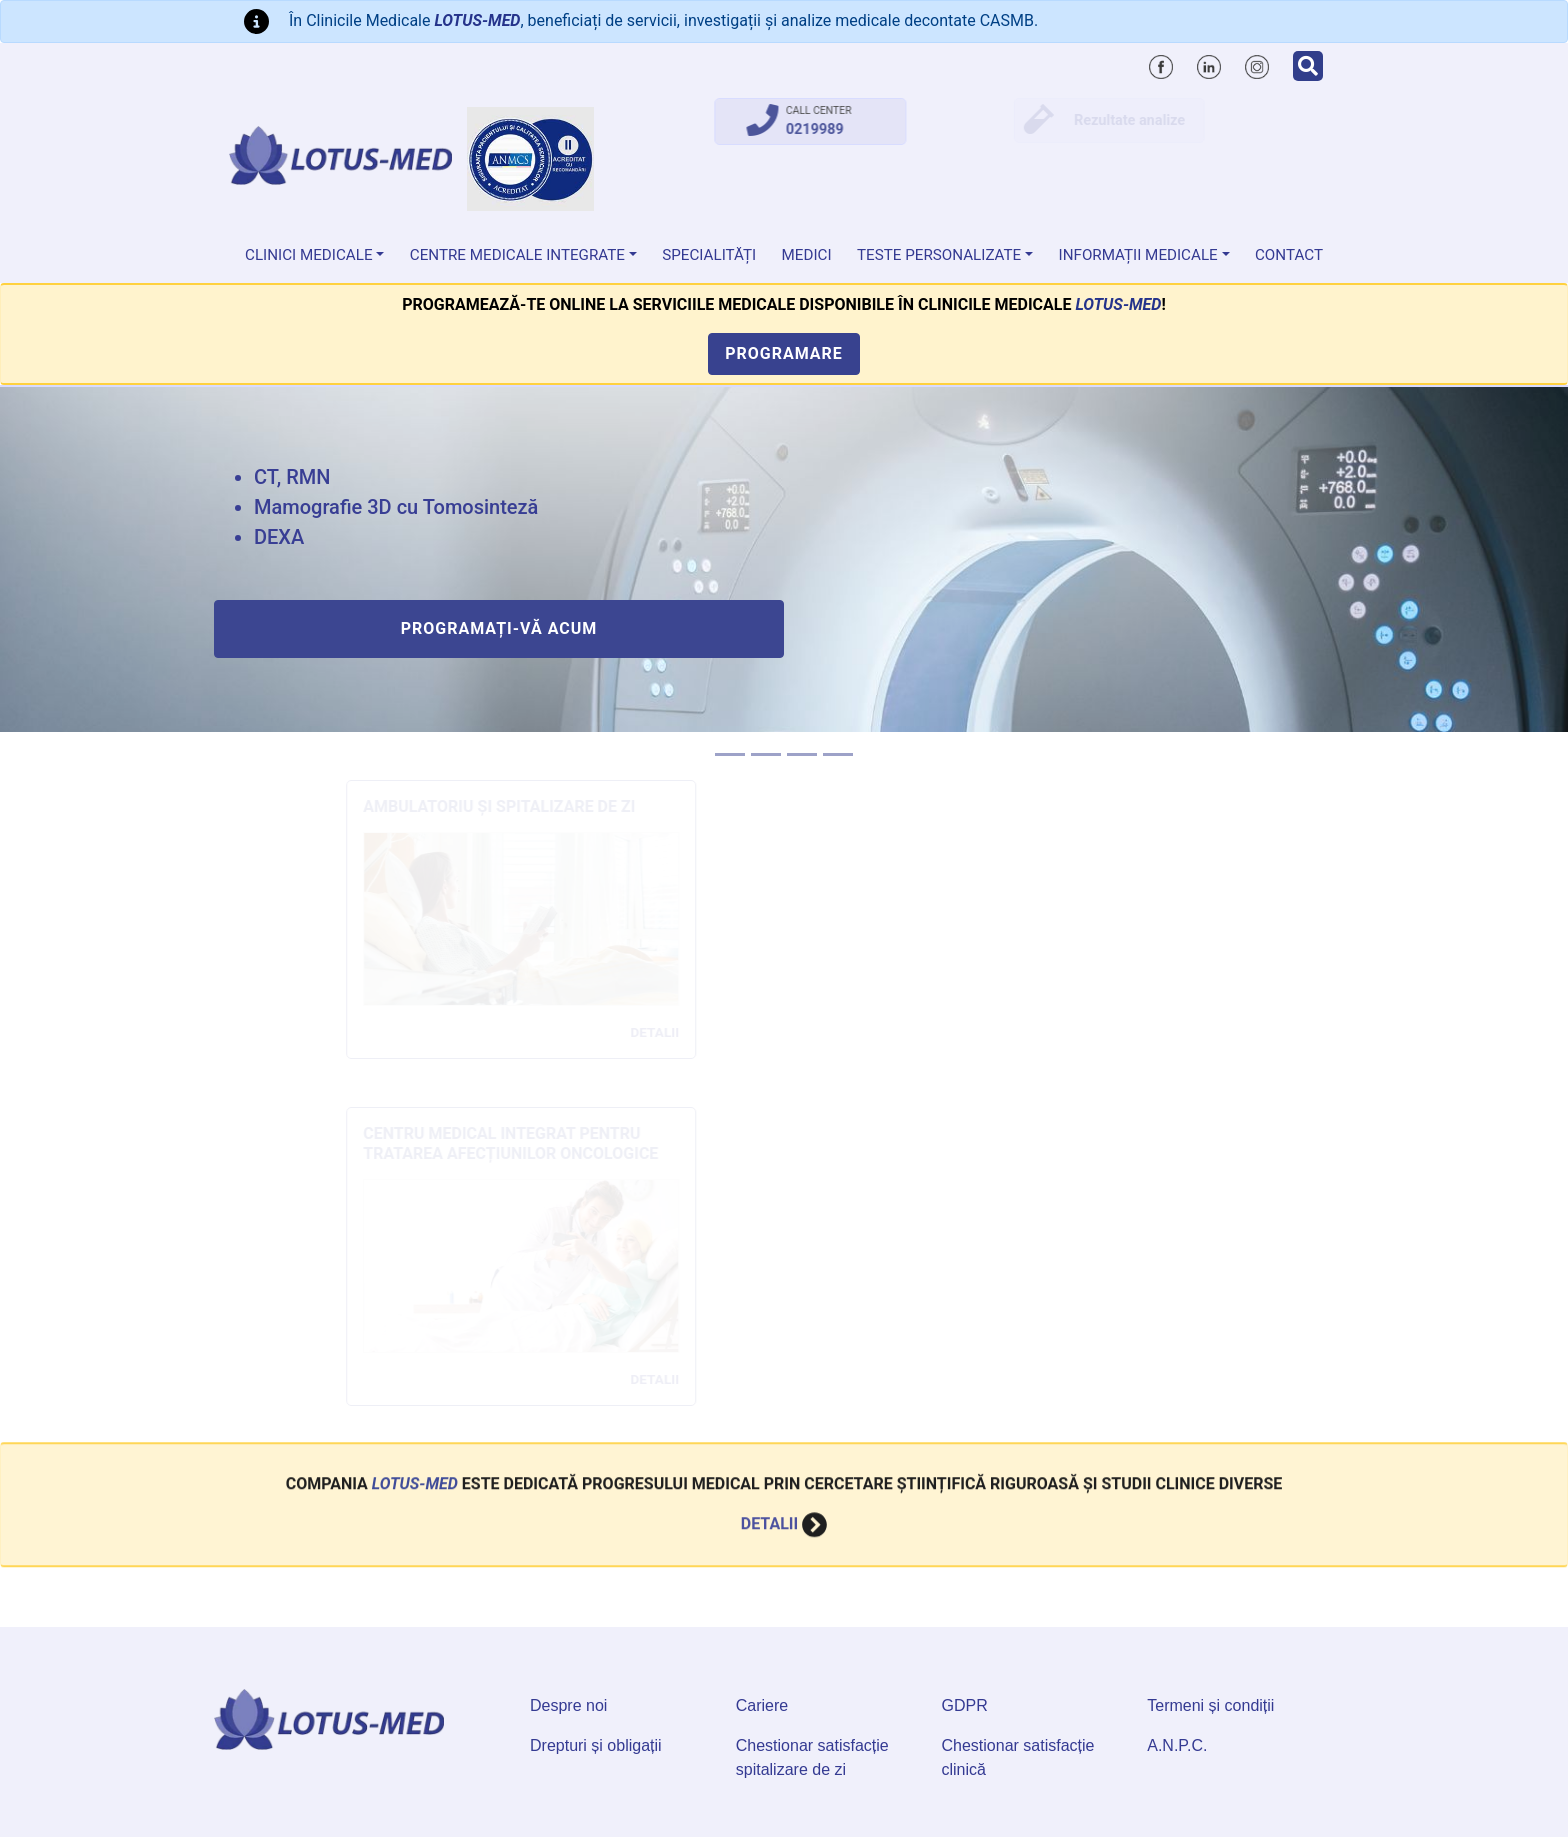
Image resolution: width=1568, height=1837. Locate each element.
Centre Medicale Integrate (517, 255)
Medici (807, 255)
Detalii (784, 1483)
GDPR (965, 1705)
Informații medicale (1138, 255)
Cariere (762, 1705)
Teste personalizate (939, 255)
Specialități (709, 255)
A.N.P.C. (1177, 1745)
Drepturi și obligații (596, 1745)
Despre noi (568, 1705)
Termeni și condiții (1210, 1705)
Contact (1289, 255)
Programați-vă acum (499, 628)
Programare (784, 353)
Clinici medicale (309, 255)
